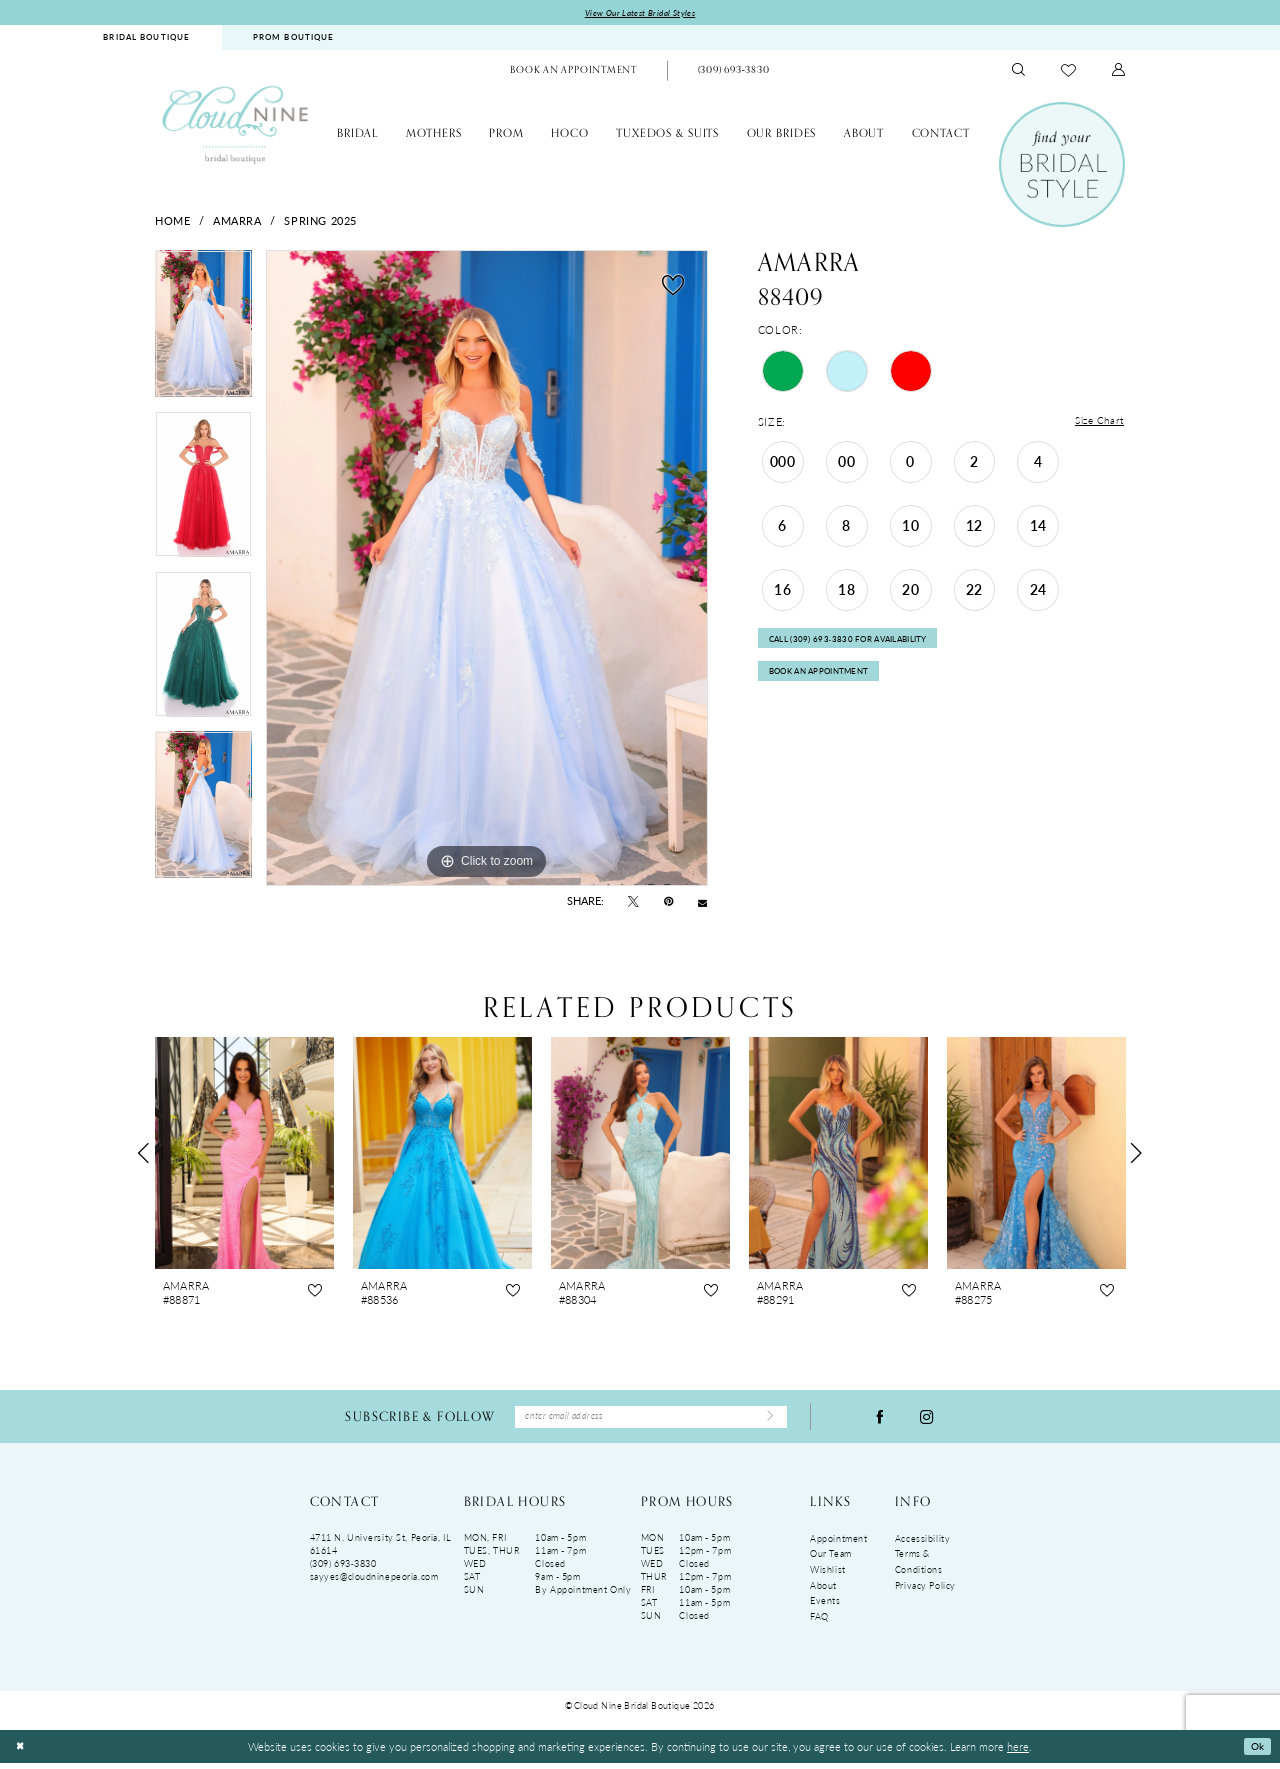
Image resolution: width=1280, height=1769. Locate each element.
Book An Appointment (827, 684)
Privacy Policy (925, 1591)
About (823, 1591)
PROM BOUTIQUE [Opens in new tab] (294, 39)
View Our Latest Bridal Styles (640, 13)
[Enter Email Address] (651, 1420)
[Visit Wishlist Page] (1068, 72)
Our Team (831, 1559)
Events (825, 1606)
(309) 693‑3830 (343, 1569)
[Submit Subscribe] (766, 1421)
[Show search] (1019, 72)
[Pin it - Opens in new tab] (668, 903)
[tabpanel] (203, 332)
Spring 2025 (320, 222)
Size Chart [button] (1097, 424)
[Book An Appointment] (573, 73)
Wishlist (828, 1575)
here (1018, 1752)
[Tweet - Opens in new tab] (633, 903)
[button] (1119, 72)
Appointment (838, 1544)
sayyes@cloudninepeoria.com (374, 1582)
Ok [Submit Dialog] (1255, 1752)
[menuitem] (147, 39)
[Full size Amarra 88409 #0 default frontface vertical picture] (487, 570)
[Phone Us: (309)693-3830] (733, 73)
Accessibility (922, 1544)
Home (172, 222)
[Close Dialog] (21, 1752)
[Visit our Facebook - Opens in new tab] (880, 1420)
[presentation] (244, 1154)
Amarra (237, 222)
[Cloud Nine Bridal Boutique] (235, 126)
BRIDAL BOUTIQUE (146, 39)
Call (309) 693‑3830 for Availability (859, 646)
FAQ (819, 1622)
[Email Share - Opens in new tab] (702, 903)
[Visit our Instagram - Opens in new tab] (927, 1420)
